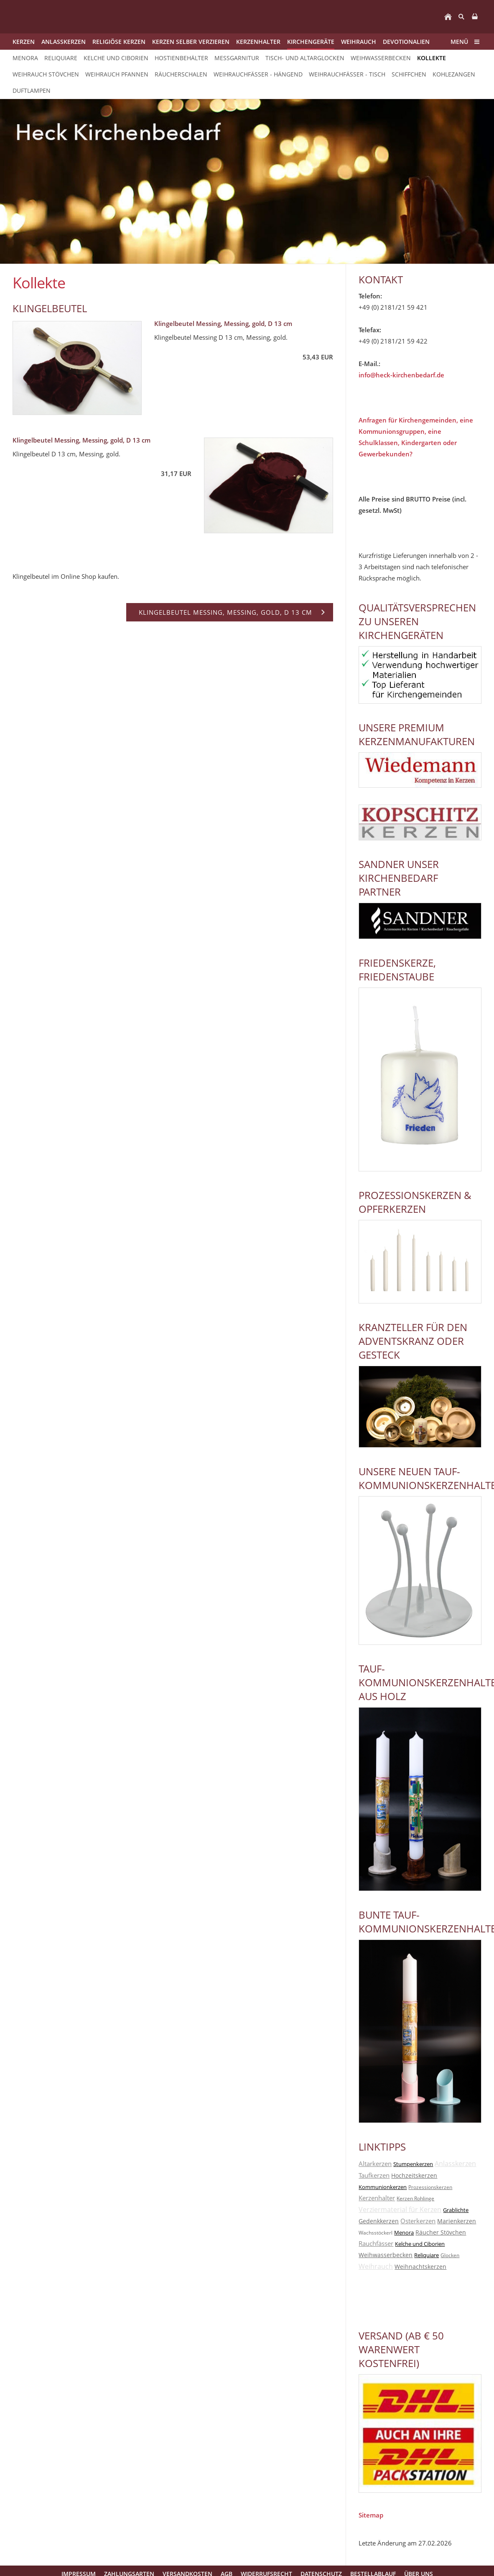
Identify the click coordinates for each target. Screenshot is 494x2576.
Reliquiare (426, 2255)
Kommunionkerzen (383, 2187)
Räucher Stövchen (440, 2232)
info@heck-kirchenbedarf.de (401, 375)
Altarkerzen (375, 2163)
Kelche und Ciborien (420, 2244)
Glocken (450, 2255)
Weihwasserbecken (386, 2255)
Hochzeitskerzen (414, 2175)
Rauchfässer (376, 2243)
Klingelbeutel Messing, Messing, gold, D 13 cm (223, 323)
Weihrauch (376, 2266)
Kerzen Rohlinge (415, 2198)
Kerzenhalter (377, 2198)
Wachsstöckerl (375, 2232)
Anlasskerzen (455, 2163)
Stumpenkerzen (413, 2164)
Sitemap (371, 2515)
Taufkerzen (374, 2175)
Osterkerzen (417, 2221)
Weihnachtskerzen (420, 2267)
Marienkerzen (456, 2221)
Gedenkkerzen (379, 2221)
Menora (404, 2232)
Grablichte (456, 2210)
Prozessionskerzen (430, 2187)
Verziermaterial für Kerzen (400, 2209)
